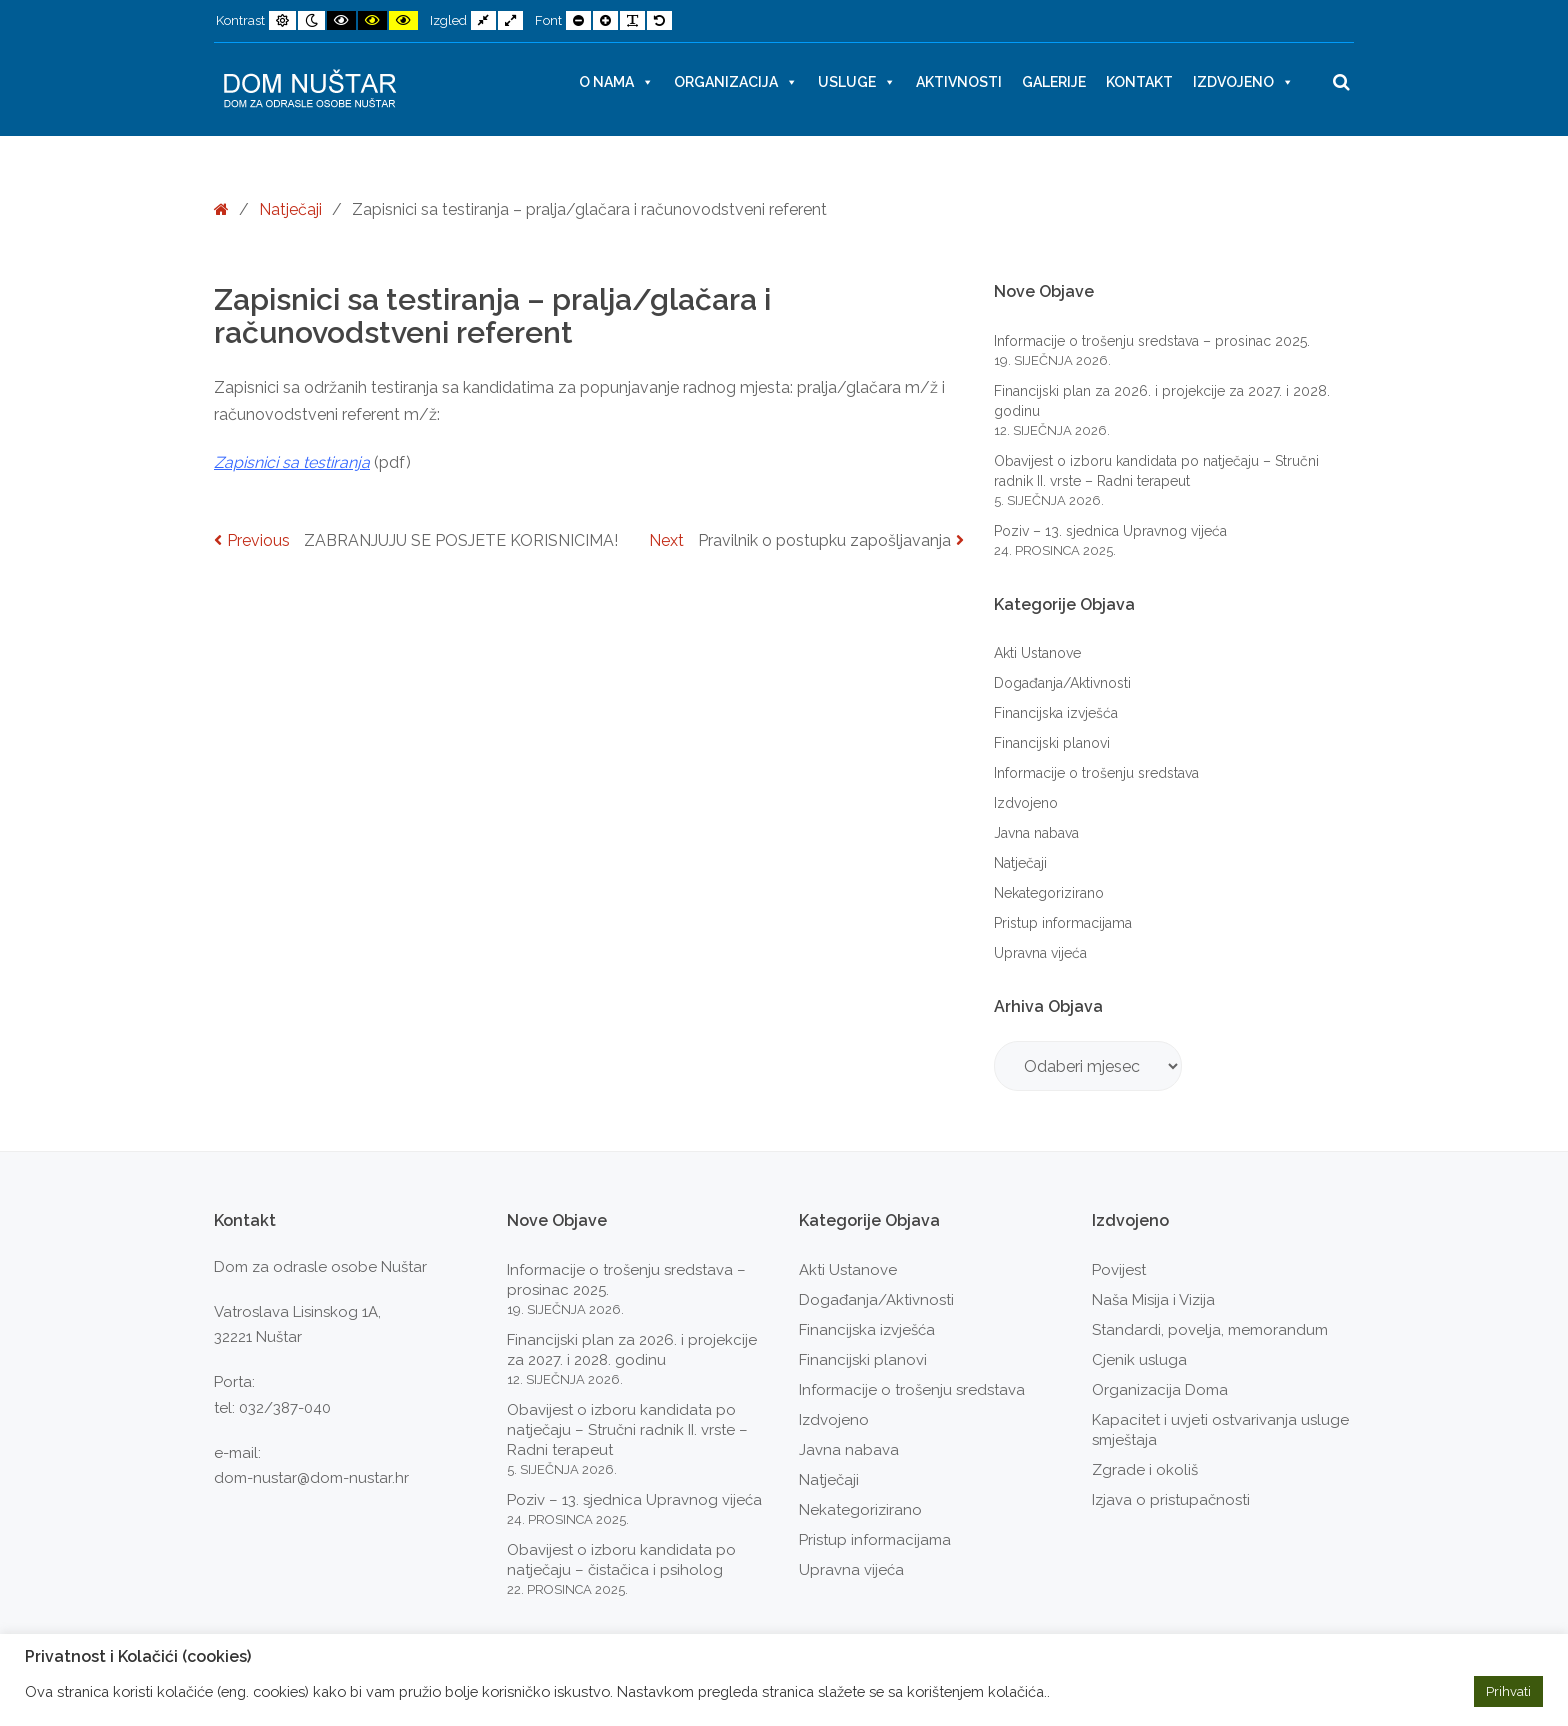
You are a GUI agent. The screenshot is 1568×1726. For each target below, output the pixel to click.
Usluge (857, 82)
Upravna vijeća (1040, 953)
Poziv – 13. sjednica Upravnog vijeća (1110, 531)
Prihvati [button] (1508, 1691)
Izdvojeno (1243, 82)
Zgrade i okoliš (1145, 1470)
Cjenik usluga (1139, 1360)
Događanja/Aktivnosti (1062, 683)
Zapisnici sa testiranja (292, 462)
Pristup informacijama (1063, 923)
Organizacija (736, 82)
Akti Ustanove (1037, 653)
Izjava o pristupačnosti (1171, 1500)
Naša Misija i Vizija (1153, 1300)
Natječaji (290, 209)
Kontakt (1139, 82)
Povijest (1119, 1270)
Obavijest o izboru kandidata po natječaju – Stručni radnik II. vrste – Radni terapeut (627, 1430)
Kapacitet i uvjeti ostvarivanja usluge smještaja (1220, 1430)
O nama (616, 82)
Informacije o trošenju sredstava (1096, 773)
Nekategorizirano (1049, 893)
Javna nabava (1036, 833)
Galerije (1054, 82)
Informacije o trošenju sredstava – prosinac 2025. (1152, 341)
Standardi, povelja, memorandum (1210, 1330)
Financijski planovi (1052, 743)
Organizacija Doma (1160, 1390)
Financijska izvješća (1056, 713)
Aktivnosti (959, 82)
